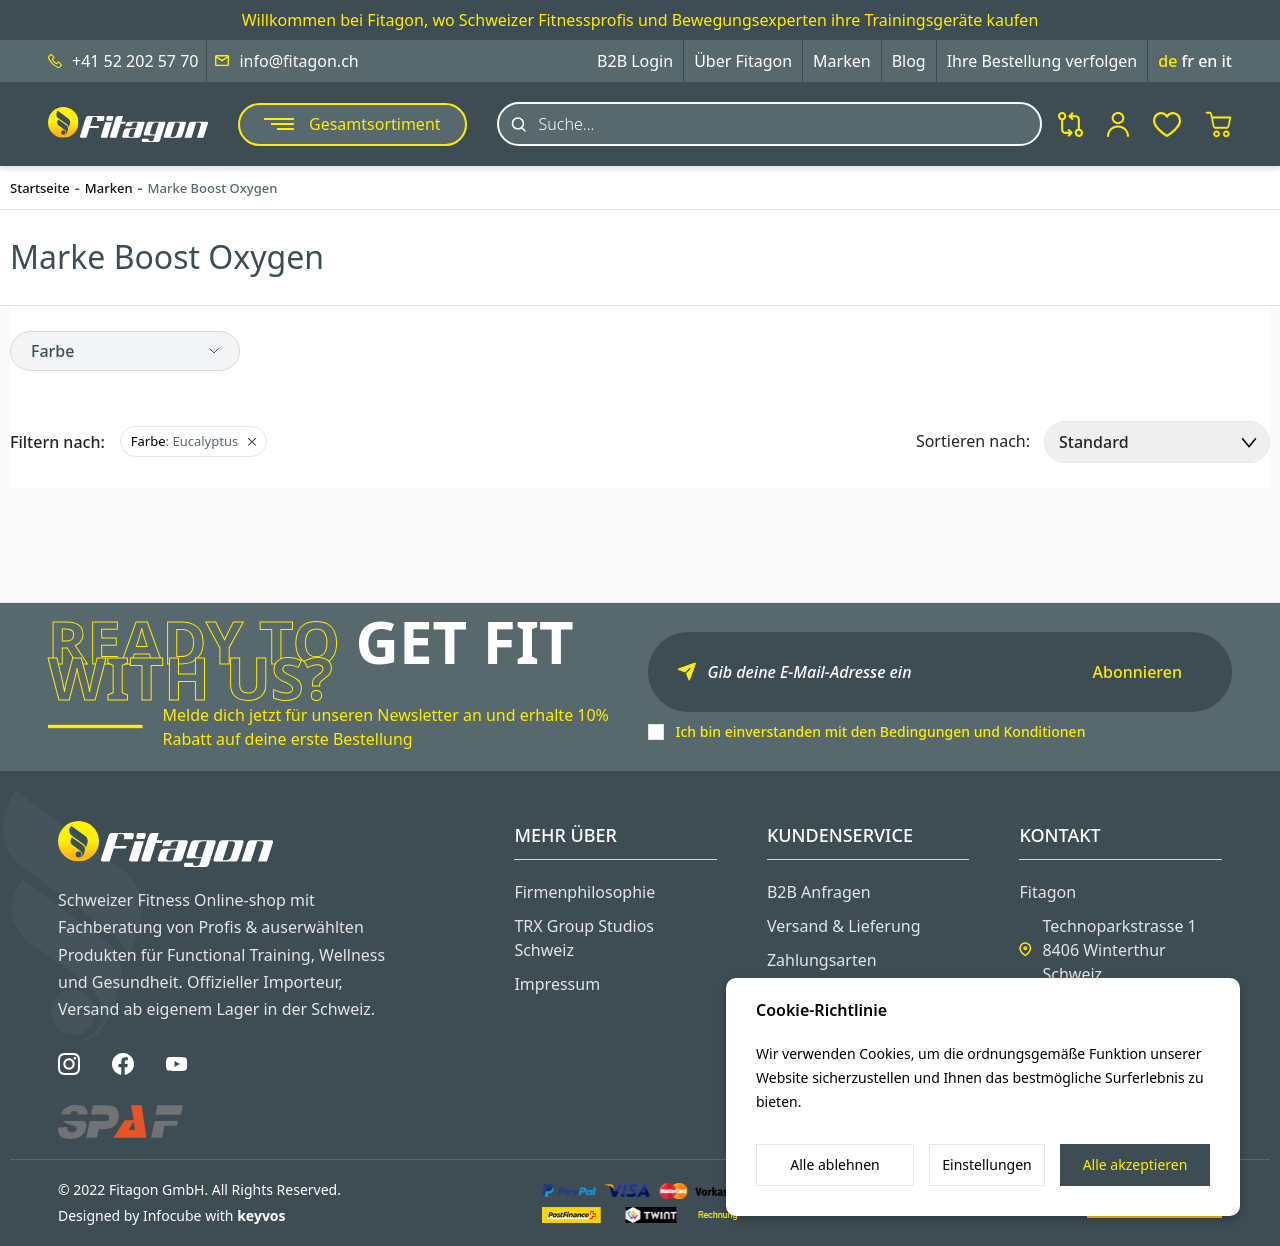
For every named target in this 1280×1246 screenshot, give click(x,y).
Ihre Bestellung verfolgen (1042, 61)
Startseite (40, 188)
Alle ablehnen (835, 1164)
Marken (842, 61)
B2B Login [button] (635, 61)
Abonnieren (1137, 672)
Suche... (567, 124)
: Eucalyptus (193, 441)
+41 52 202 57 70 (135, 61)
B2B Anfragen (819, 892)
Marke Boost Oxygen (213, 188)
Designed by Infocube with (172, 1215)
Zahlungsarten (822, 960)
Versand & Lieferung (844, 926)
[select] (1157, 442)
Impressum (557, 984)
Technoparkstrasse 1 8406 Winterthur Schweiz (1119, 950)
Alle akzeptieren (1135, 1164)
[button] (125, 351)
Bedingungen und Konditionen (983, 731)
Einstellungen (986, 1164)
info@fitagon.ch (298, 61)
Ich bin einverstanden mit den (881, 731)
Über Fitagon (743, 61)
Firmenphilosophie (584, 892)
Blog (909, 61)
